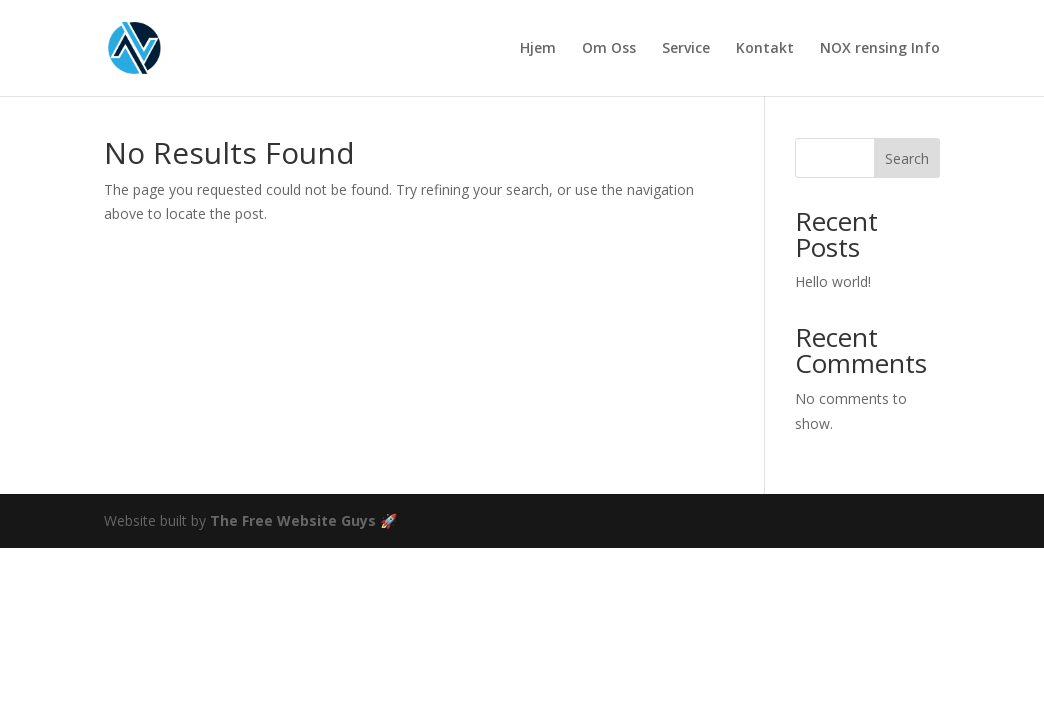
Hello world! (833, 281)
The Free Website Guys (293, 520)
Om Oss (609, 49)
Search (907, 158)
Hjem (538, 49)
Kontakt (765, 49)
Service (686, 49)
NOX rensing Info (880, 49)
